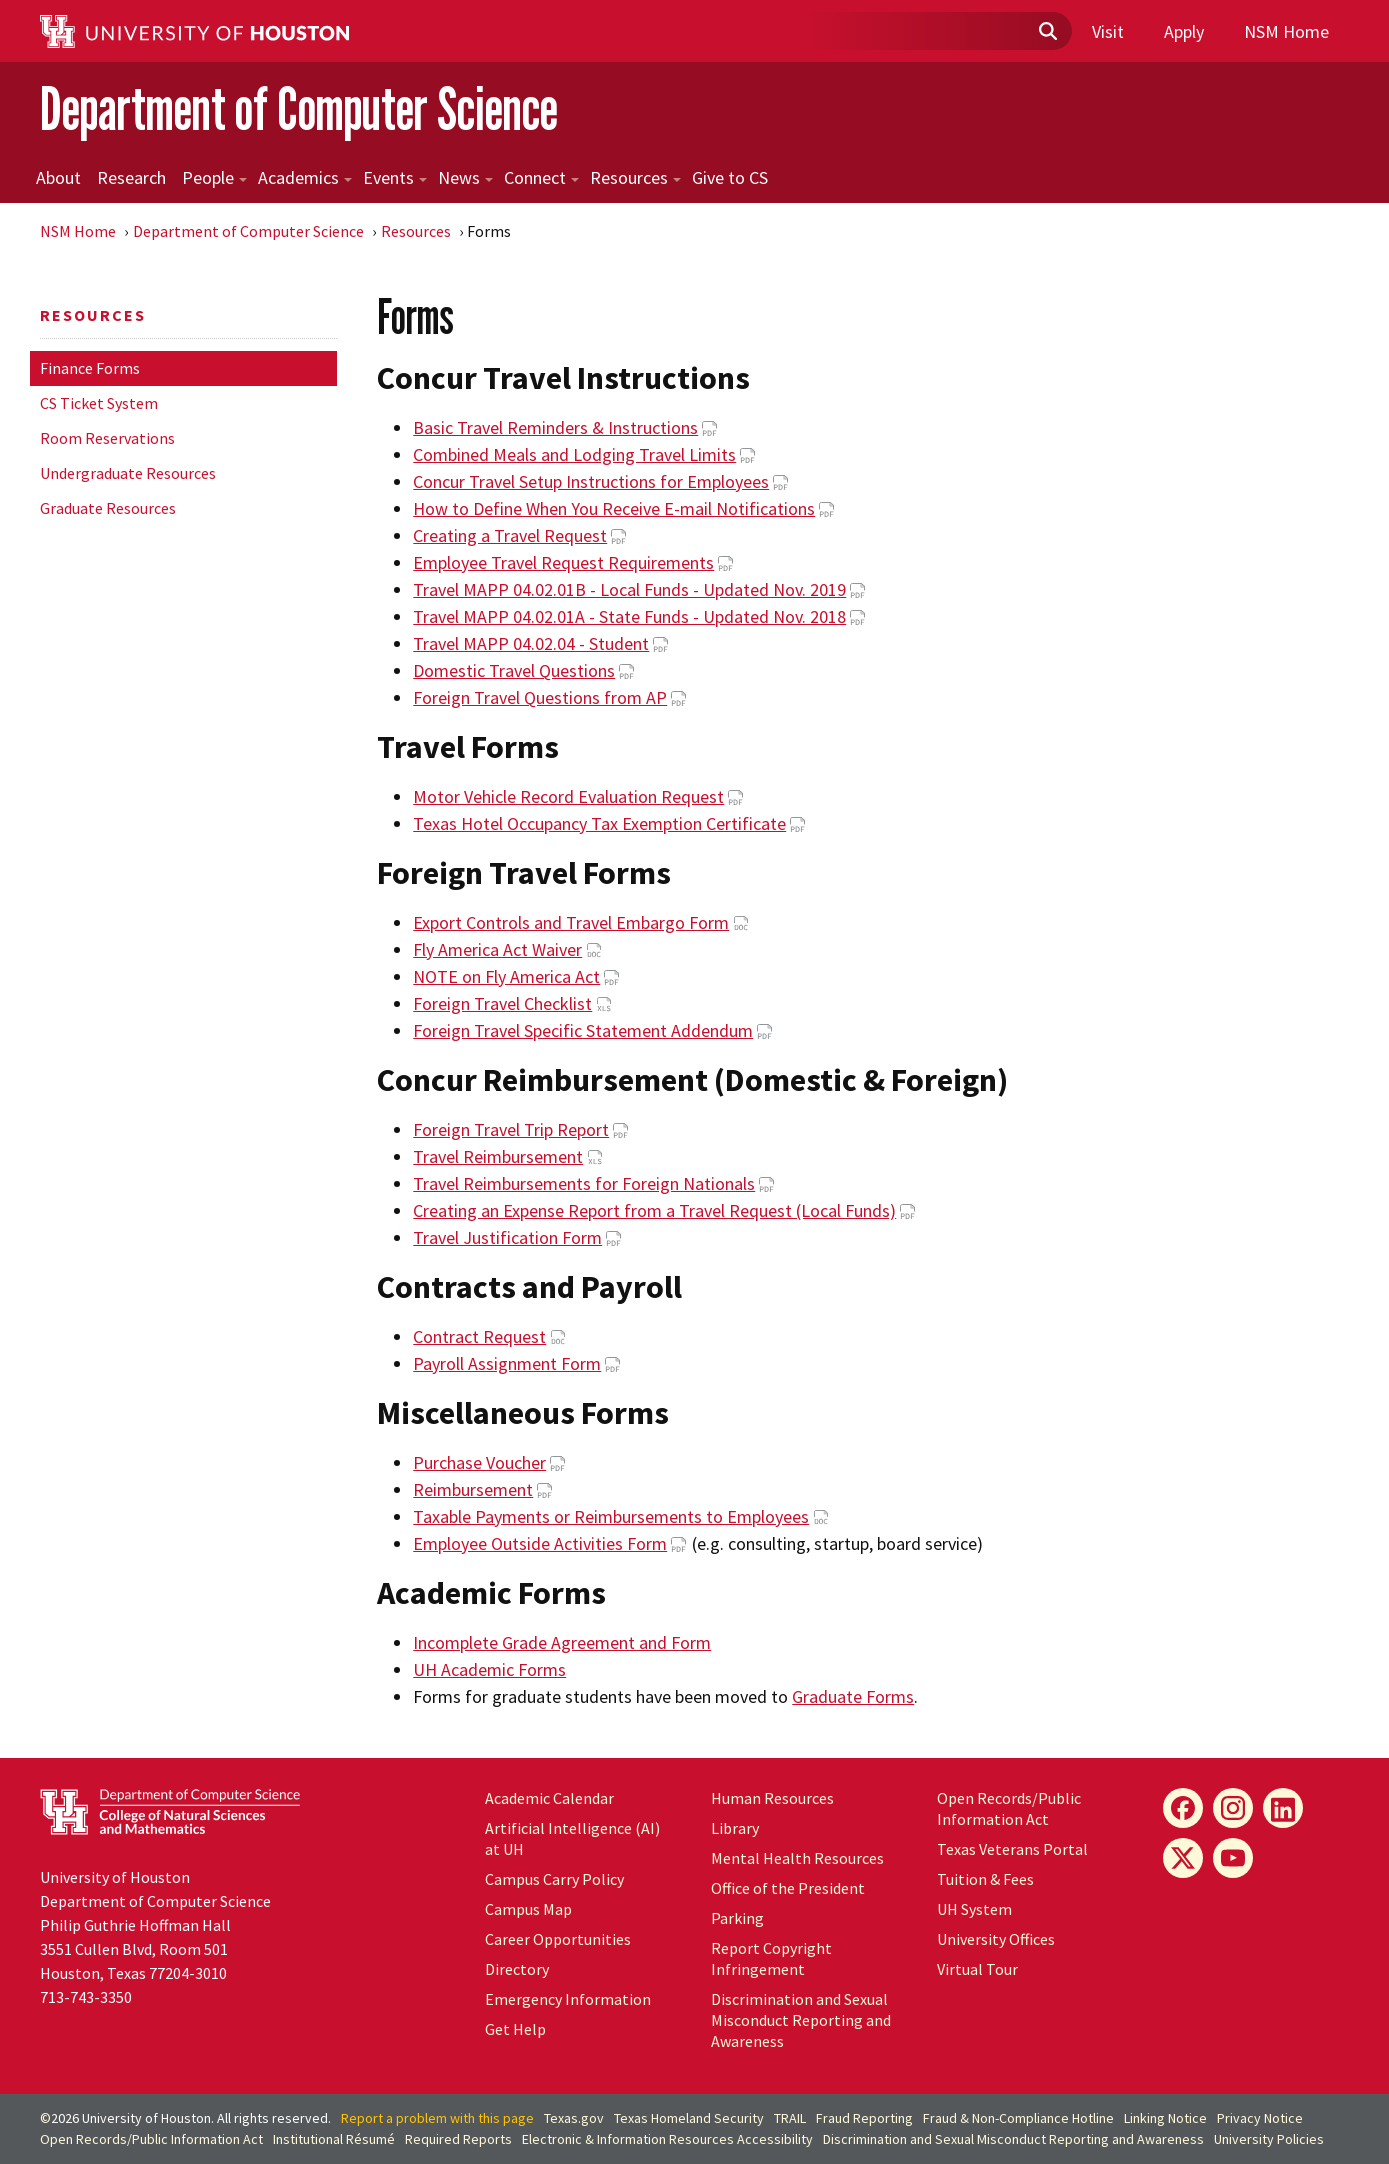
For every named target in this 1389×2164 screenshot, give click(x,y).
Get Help (515, 2029)
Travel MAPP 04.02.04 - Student (531, 643)
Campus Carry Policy (554, 1879)
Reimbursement (473, 1489)
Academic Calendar (549, 1798)
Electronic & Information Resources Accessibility (667, 2139)
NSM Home (1286, 31)
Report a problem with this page (437, 2118)
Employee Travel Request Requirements (563, 562)
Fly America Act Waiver (497, 949)
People (214, 177)
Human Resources (772, 1798)
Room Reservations (107, 438)
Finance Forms (90, 368)
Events (395, 177)
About (58, 177)
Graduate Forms (853, 1696)
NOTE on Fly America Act (506, 976)
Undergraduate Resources (128, 473)
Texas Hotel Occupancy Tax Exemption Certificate (599, 823)
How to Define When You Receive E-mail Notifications (614, 508)
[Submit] (1047, 32)
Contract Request (479, 1336)
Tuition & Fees (985, 1879)
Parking (737, 1918)
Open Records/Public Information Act (1009, 1808)
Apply (1184, 31)
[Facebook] (1183, 1808)
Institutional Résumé (334, 2139)
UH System (974, 1909)
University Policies (1269, 2139)
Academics (305, 177)
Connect (541, 177)
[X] (1183, 1858)
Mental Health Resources (797, 1858)
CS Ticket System (99, 403)
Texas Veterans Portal (1012, 1849)
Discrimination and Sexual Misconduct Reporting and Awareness (801, 2020)
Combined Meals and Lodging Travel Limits (574, 454)
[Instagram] (1233, 1808)
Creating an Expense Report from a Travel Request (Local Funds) (654, 1210)
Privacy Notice (1260, 2118)
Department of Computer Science (299, 108)
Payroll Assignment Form (507, 1363)
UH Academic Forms (489, 1669)
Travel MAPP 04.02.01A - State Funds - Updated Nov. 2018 (629, 616)
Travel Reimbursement (498, 1156)
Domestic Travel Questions (514, 670)
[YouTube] (1233, 1858)
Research (131, 177)
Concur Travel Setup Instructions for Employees (591, 481)
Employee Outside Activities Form (540, 1543)
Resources (635, 177)
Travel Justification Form (507, 1237)
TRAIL (790, 2118)
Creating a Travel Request (510, 535)
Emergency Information (568, 1999)
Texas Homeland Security (689, 2118)
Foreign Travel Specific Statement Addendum (583, 1030)
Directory (517, 1969)
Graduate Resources (108, 508)
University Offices (996, 1939)
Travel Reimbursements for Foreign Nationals (584, 1183)
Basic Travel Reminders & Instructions (555, 427)
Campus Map (528, 1909)
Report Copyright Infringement (771, 1958)
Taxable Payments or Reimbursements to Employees (611, 1516)
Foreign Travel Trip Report (511, 1129)
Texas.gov (574, 2118)
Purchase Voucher (479, 1462)
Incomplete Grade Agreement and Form (562, 1642)
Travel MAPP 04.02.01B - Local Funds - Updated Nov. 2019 (629, 589)
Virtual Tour (977, 1969)
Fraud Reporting (864, 2118)
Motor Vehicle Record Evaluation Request (568, 796)
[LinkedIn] (1283, 1808)
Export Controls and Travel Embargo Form (571, 922)
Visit (1108, 31)
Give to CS (730, 177)
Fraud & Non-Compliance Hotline (1018, 2118)
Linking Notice (1165, 2118)
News (465, 177)
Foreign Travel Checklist (502, 1003)
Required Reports (458, 2139)
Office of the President (788, 1888)
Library (735, 1828)
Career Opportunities (558, 1939)
